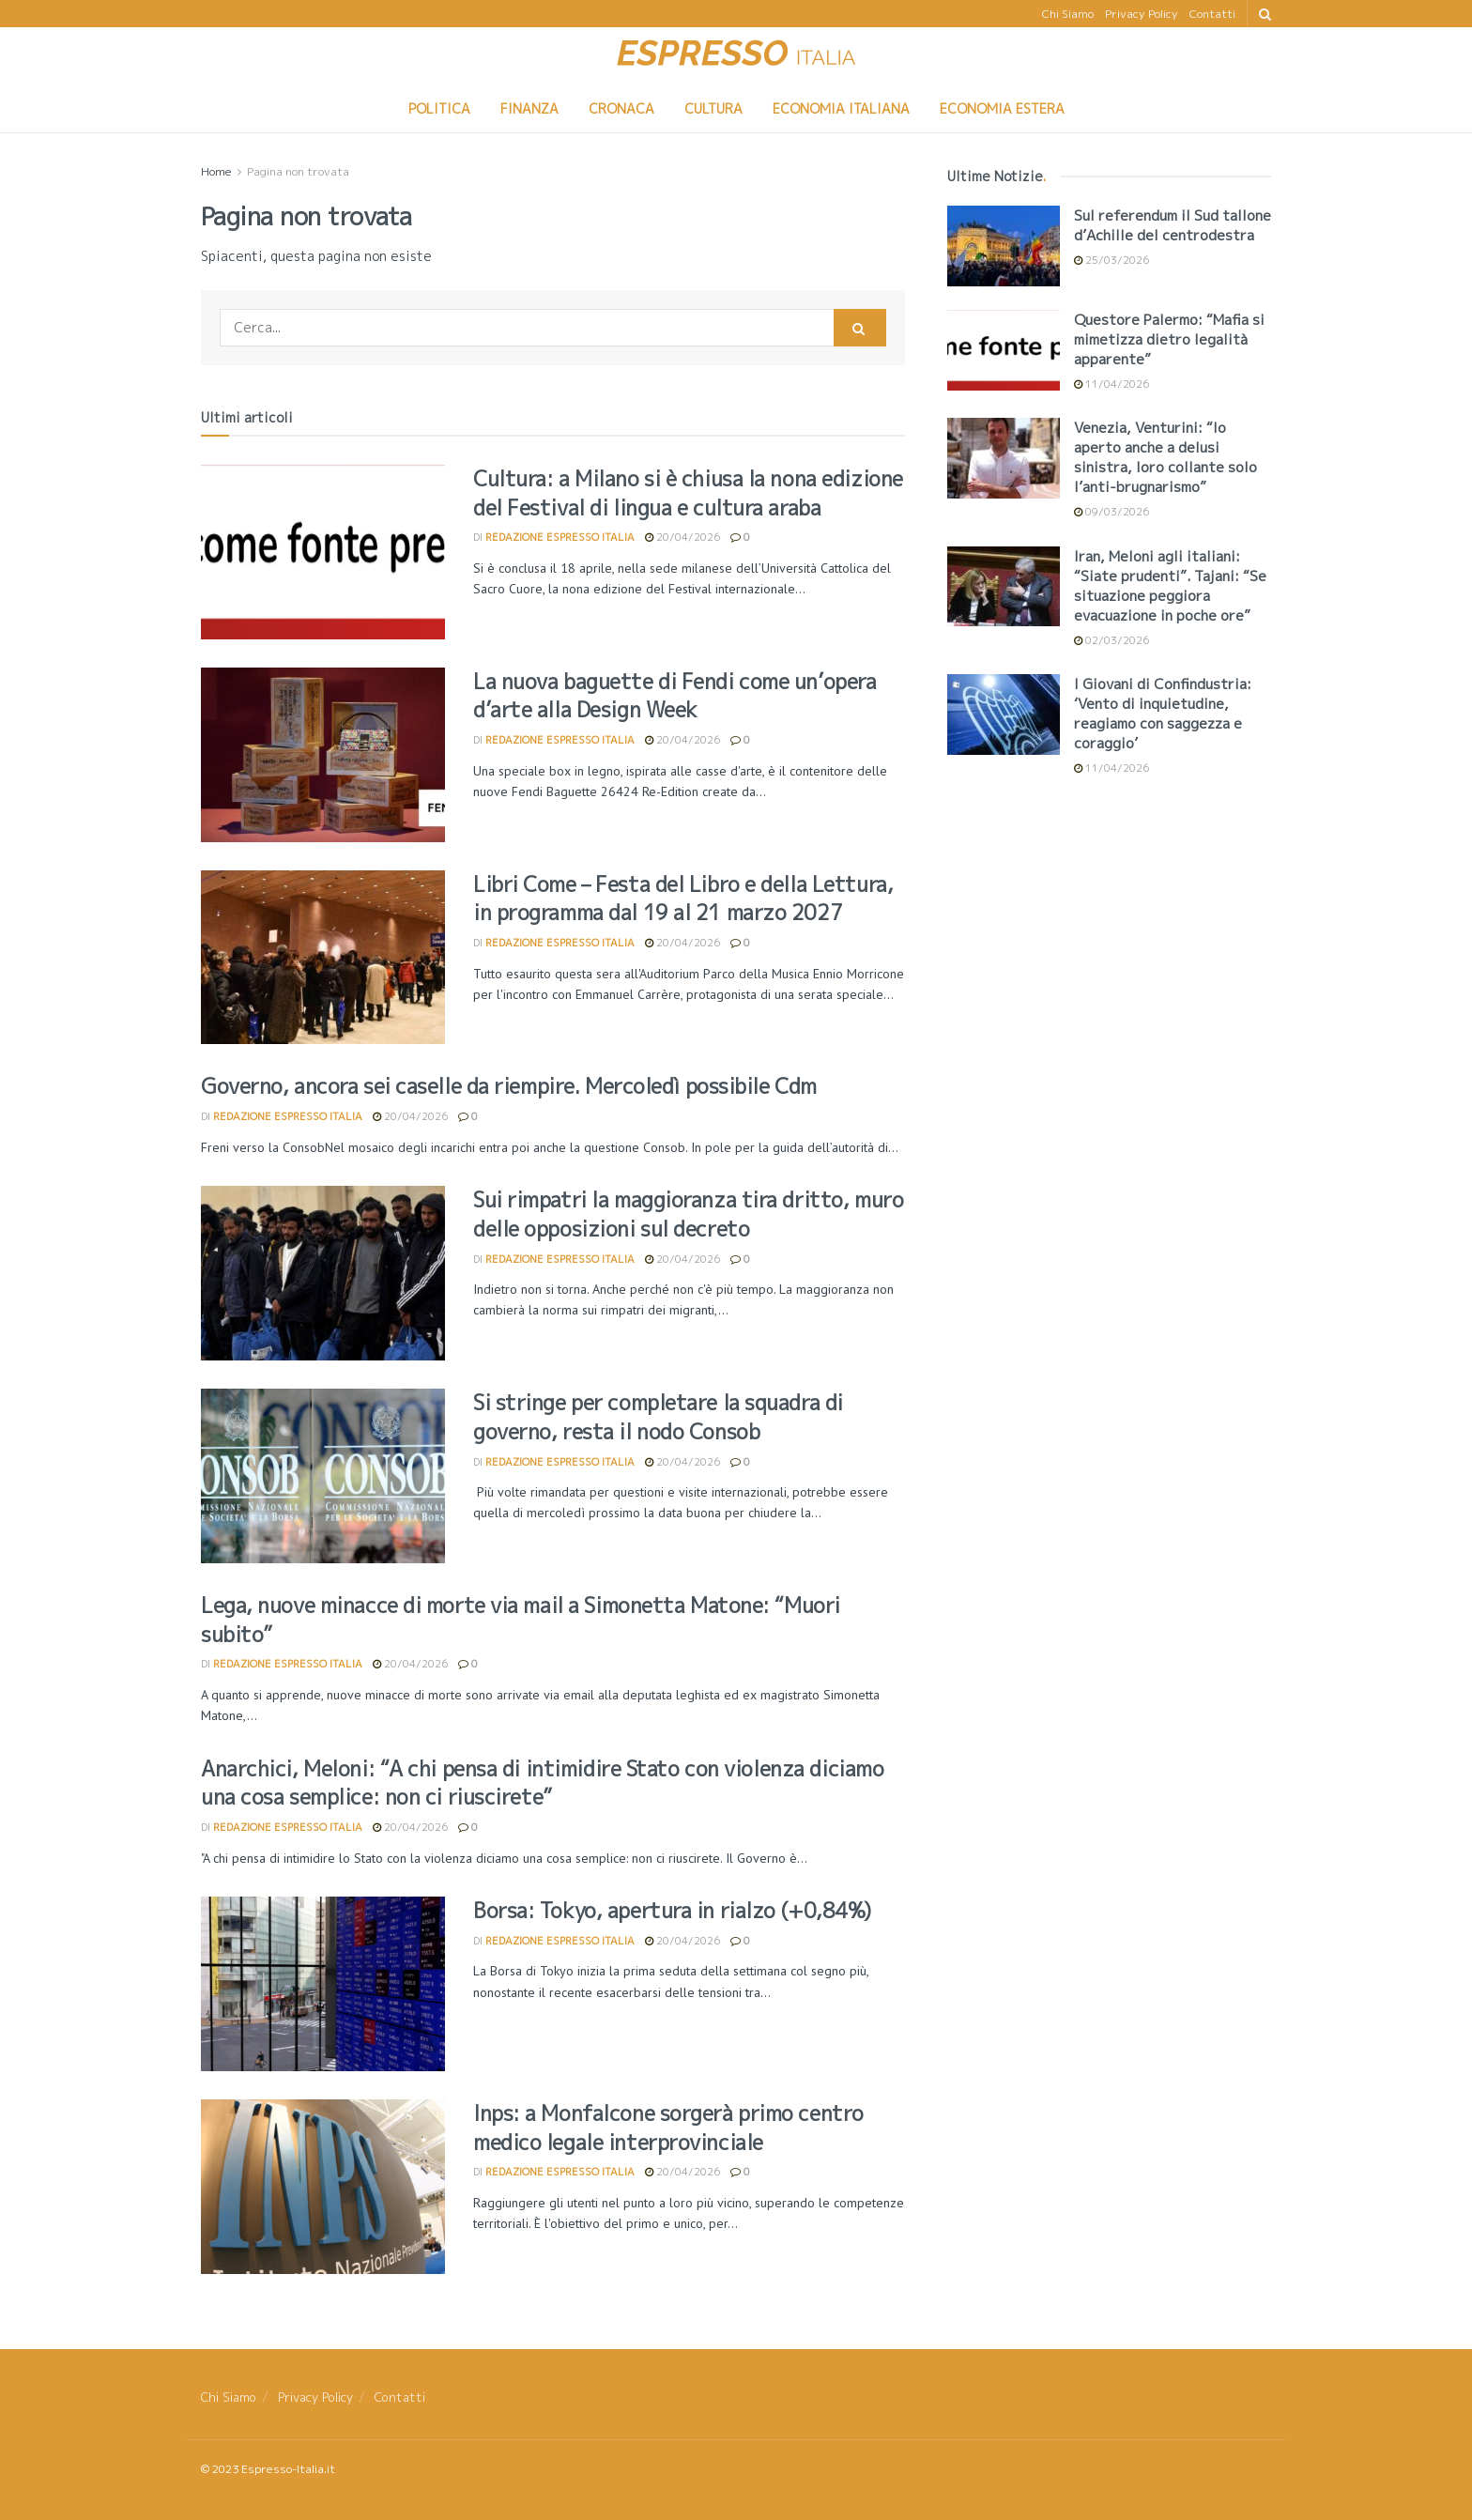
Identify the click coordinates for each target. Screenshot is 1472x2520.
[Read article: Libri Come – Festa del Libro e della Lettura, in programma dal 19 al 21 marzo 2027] (323, 957)
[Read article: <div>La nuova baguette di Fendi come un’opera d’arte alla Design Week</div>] (323, 755)
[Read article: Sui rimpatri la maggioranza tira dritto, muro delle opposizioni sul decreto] (323, 1273)
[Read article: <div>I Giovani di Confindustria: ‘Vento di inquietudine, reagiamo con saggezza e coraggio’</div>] (1003, 714)
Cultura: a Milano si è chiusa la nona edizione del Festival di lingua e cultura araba (688, 493)
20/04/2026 (682, 537)
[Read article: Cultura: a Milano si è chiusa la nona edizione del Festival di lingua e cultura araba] (323, 552)
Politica (439, 108)
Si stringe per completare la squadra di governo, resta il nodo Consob (658, 1417)
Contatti (1212, 14)
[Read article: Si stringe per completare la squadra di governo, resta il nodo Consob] (323, 1476)
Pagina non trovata (298, 171)
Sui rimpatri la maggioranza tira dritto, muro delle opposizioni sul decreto (688, 1214)
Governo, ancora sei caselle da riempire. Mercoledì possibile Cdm (509, 1085)
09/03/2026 (1111, 511)
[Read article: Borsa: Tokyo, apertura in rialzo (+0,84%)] (323, 1984)
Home (216, 171)
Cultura (713, 108)
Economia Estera (1002, 108)
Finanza (529, 108)
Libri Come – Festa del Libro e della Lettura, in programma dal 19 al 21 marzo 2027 (683, 898)
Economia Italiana (841, 108)
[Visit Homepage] (736, 56)
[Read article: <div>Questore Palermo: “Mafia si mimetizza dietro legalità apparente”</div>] (1003, 350)
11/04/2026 (1111, 384)
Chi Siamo (1068, 14)
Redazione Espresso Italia (560, 537)
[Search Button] (1265, 13)
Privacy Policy (1141, 14)
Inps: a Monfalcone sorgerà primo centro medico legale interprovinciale (668, 2127)
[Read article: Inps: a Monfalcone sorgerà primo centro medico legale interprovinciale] (323, 2186)
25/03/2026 (1111, 260)
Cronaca (621, 108)
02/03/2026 (1111, 640)
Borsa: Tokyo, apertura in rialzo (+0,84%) (672, 1910)
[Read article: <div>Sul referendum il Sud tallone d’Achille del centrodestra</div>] (1003, 246)
